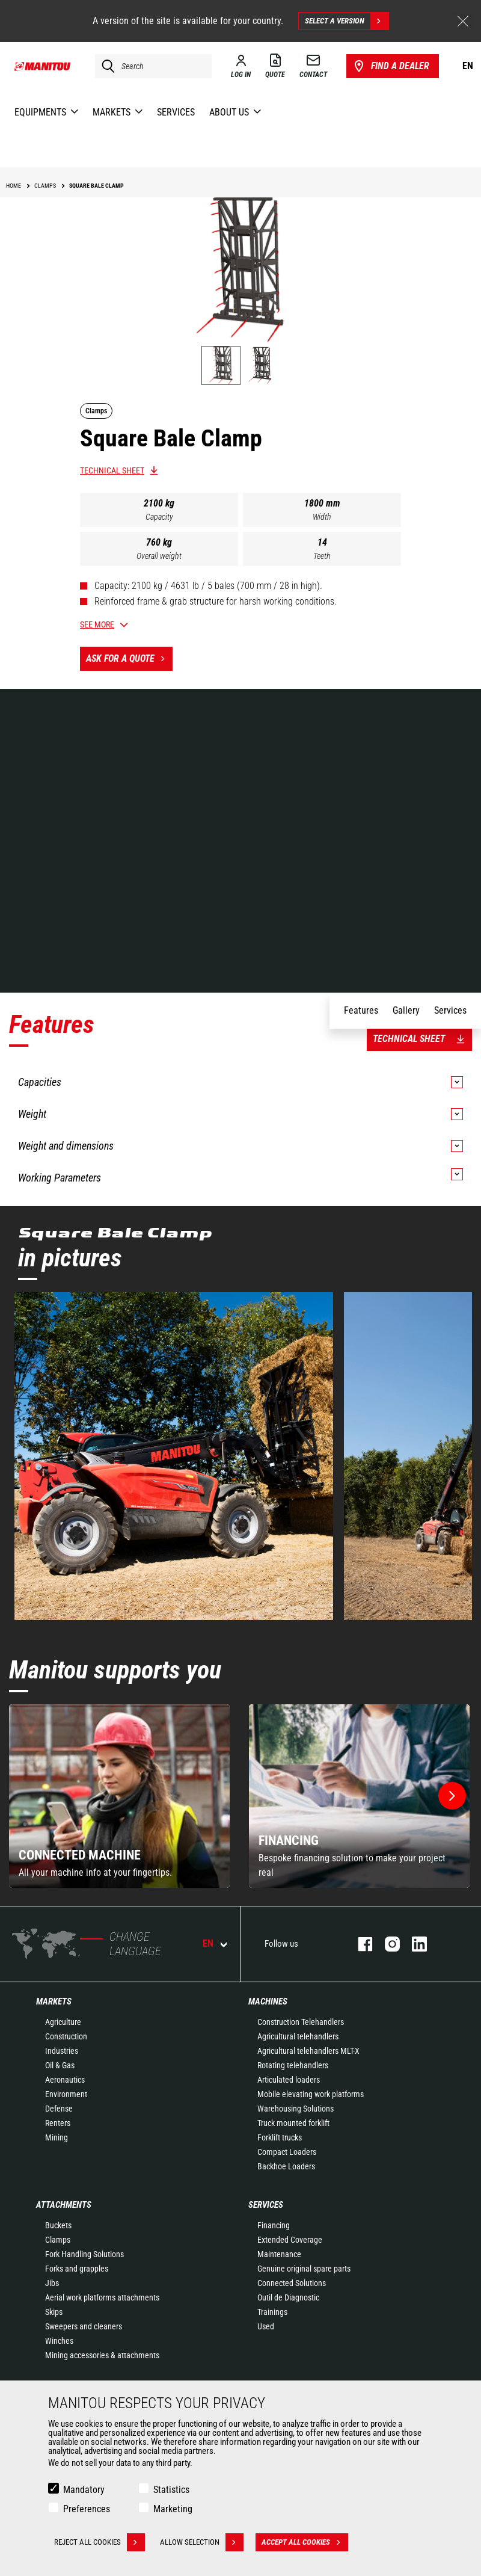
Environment (66, 2094)
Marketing (172, 2509)
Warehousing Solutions (295, 2108)
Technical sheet (112, 470)
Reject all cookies (99, 2542)
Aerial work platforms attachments (102, 2297)
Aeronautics (65, 2080)
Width (322, 517)
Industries (61, 2051)
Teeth (322, 556)
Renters (57, 2123)
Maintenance (279, 2254)
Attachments (63, 2204)
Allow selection (202, 2542)
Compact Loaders (286, 2152)
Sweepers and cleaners (83, 2326)
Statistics (171, 2489)
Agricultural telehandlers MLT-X (308, 2051)
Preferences (86, 2509)
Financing (273, 2225)
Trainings (272, 2312)
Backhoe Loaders (286, 2166)
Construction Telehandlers (300, 2022)
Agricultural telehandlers (298, 2036)
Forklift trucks (279, 2137)
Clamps (57, 2240)
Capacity (159, 517)
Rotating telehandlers (292, 2065)
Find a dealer (390, 66)
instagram (386, 1944)
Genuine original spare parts (304, 2268)
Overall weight (159, 556)
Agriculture (63, 2022)
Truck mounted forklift (293, 2123)
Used (265, 2326)
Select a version (346, 21)
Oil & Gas (60, 2065)
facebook (359, 1944)
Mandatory (84, 2489)
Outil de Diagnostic (288, 2297)
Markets (54, 2001)
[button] (452, 1796)
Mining (56, 2137)
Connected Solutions (291, 2283)
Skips (54, 2312)
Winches (59, 2341)
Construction (66, 2036)
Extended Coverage (289, 2240)
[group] (119, 1796)
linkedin (413, 1944)
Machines (267, 2001)
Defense (59, 2108)
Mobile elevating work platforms (310, 2094)
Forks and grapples (76, 2268)
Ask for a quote (129, 659)
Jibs (52, 2283)
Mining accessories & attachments (102, 2355)
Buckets (58, 2225)
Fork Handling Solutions (84, 2254)
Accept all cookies (305, 2542)
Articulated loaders (288, 2080)
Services (265, 2204)
